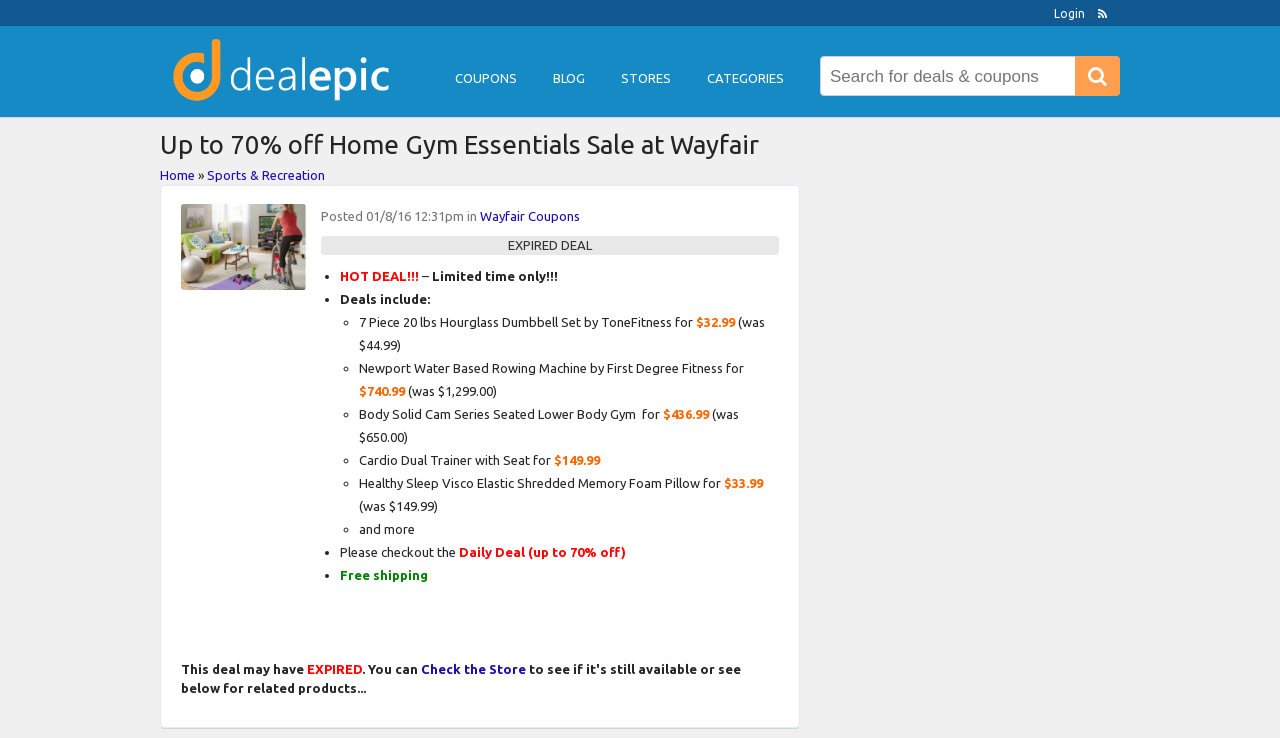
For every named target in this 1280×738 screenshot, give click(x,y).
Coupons (486, 78)
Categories (745, 78)
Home (177, 175)
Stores (646, 78)
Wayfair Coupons (530, 216)
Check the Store (473, 669)
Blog (569, 78)
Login (1069, 13)
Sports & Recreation (266, 175)
